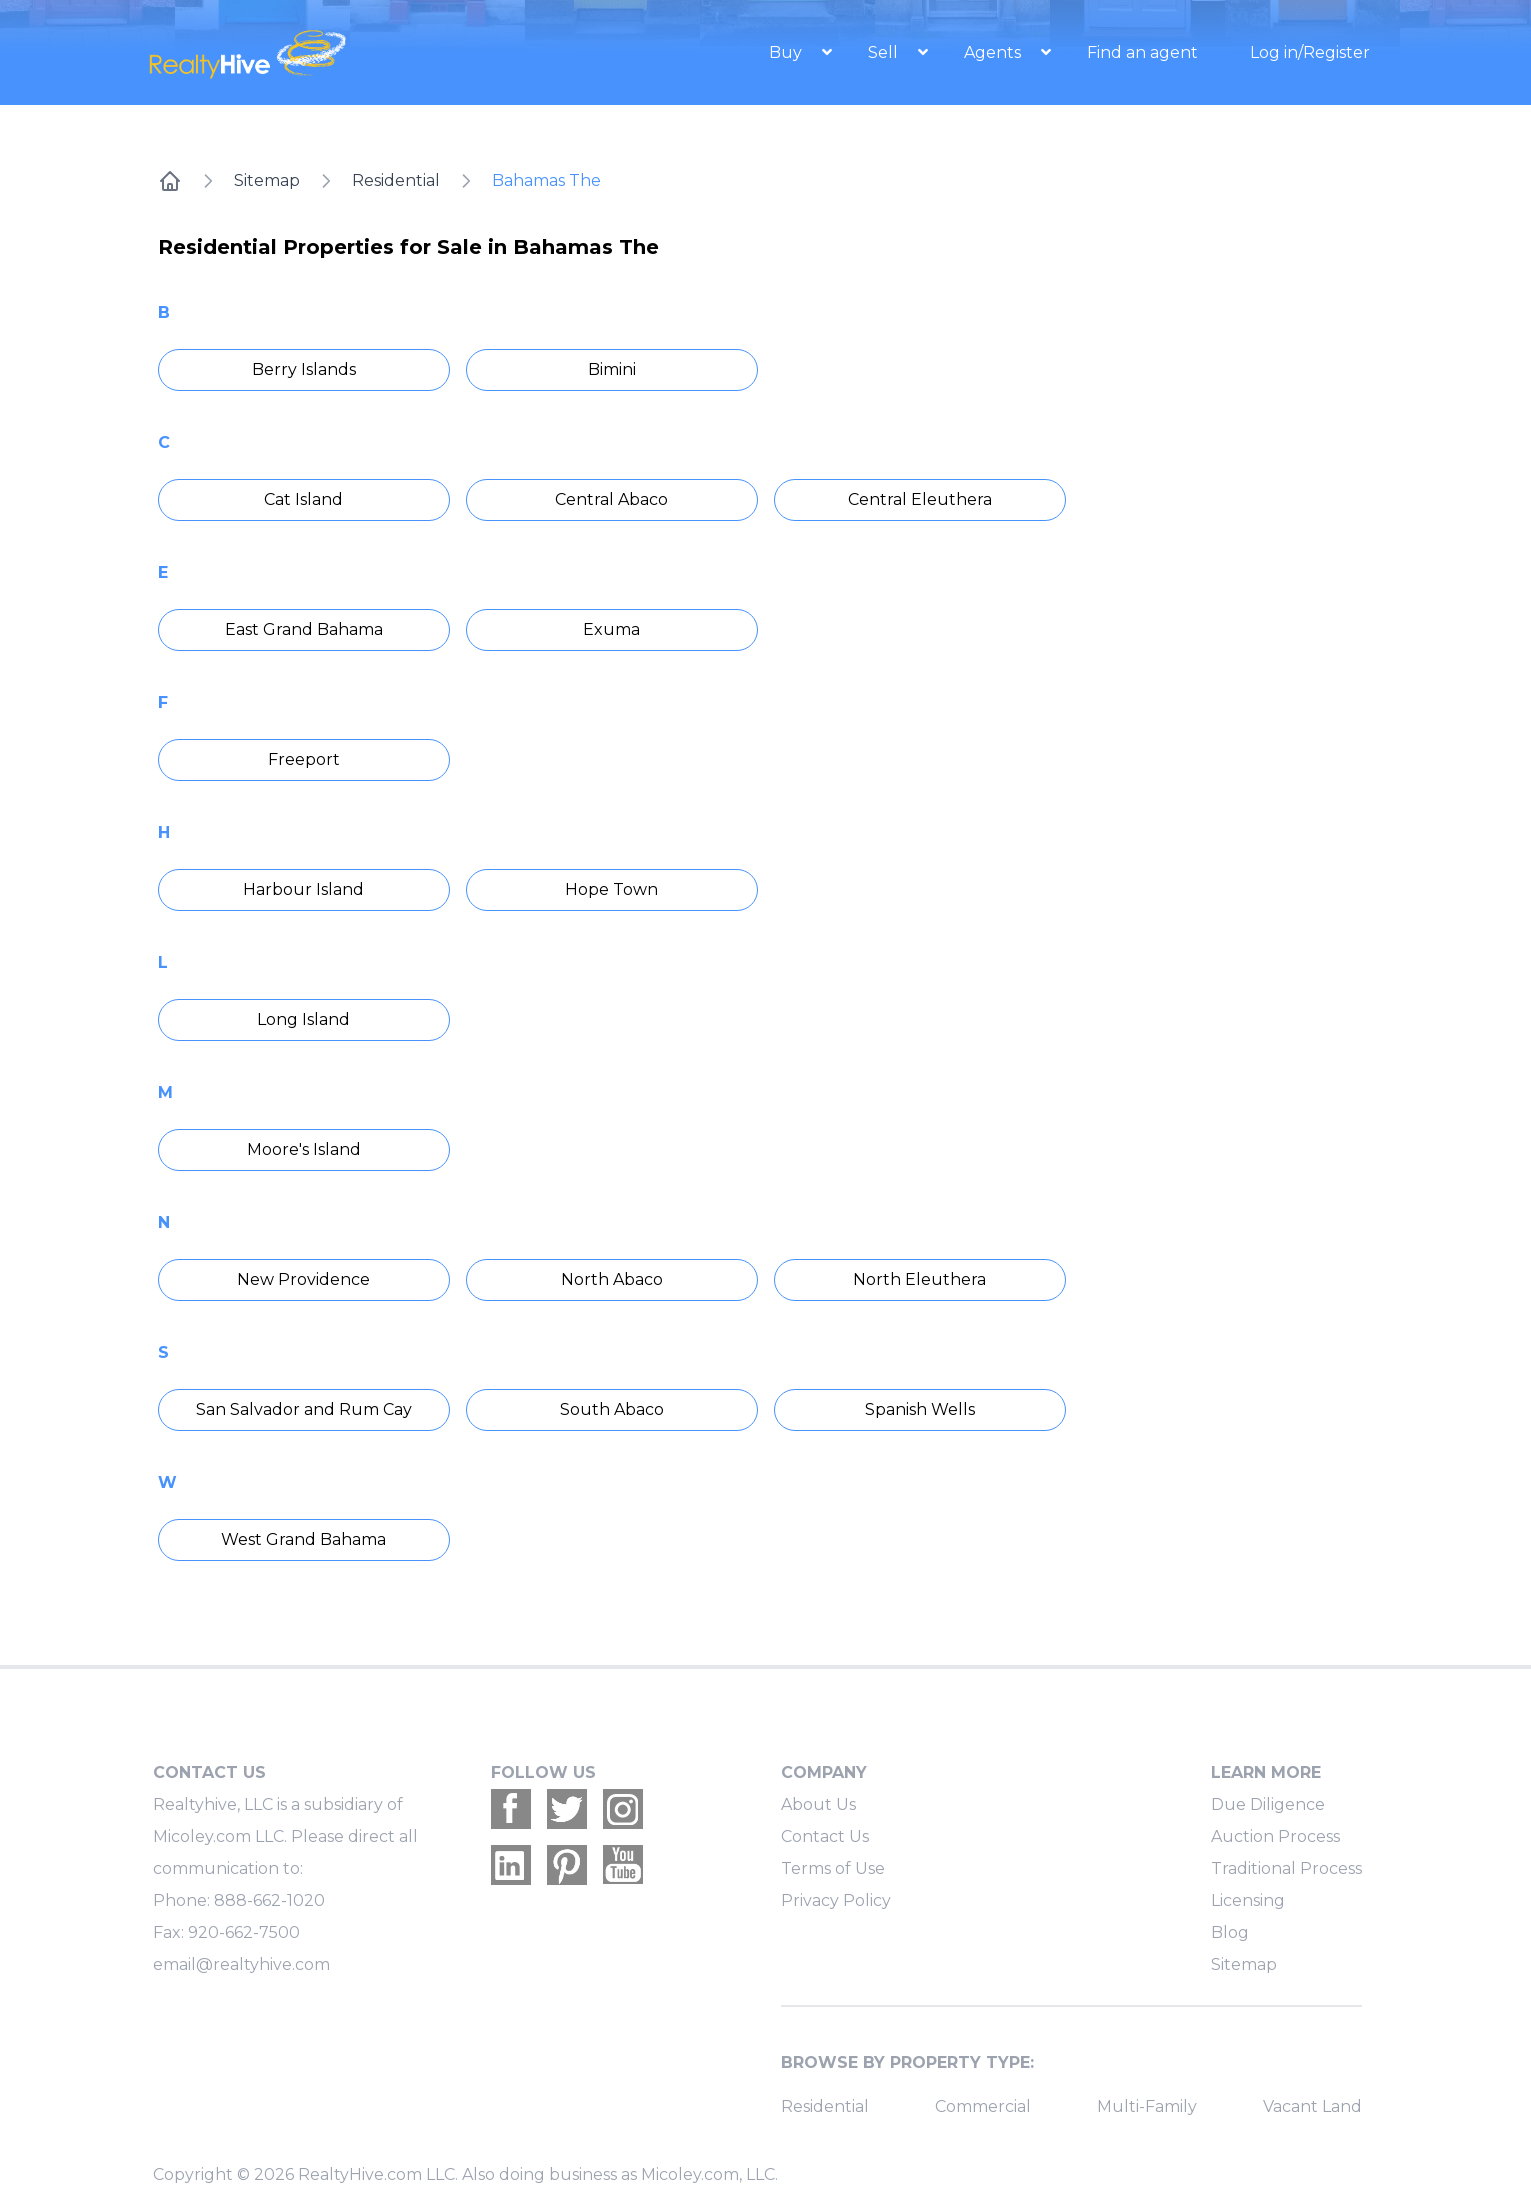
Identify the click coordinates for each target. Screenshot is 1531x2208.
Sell (885, 52)
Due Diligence (1268, 1804)
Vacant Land (1312, 2106)
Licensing (1248, 1900)
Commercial (983, 2106)
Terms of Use (833, 1868)
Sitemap (267, 180)
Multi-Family (1147, 2106)
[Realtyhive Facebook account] (511, 1809)
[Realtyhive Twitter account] (567, 1809)
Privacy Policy (836, 1900)
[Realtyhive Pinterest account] (567, 1865)
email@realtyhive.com (241, 1964)
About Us (818, 1804)
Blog (1230, 1932)
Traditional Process (1286, 1868)
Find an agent (1142, 52)
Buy (787, 52)
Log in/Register (1310, 52)
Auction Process (1275, 1836)
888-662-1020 (269, 1900)
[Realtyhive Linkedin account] (511, 1865)
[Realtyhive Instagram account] (623, 1809)
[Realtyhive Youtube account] (623, 1865)
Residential (396, 180)
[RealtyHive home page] (331, 52)
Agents (994, 52)
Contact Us (825, 1836)
